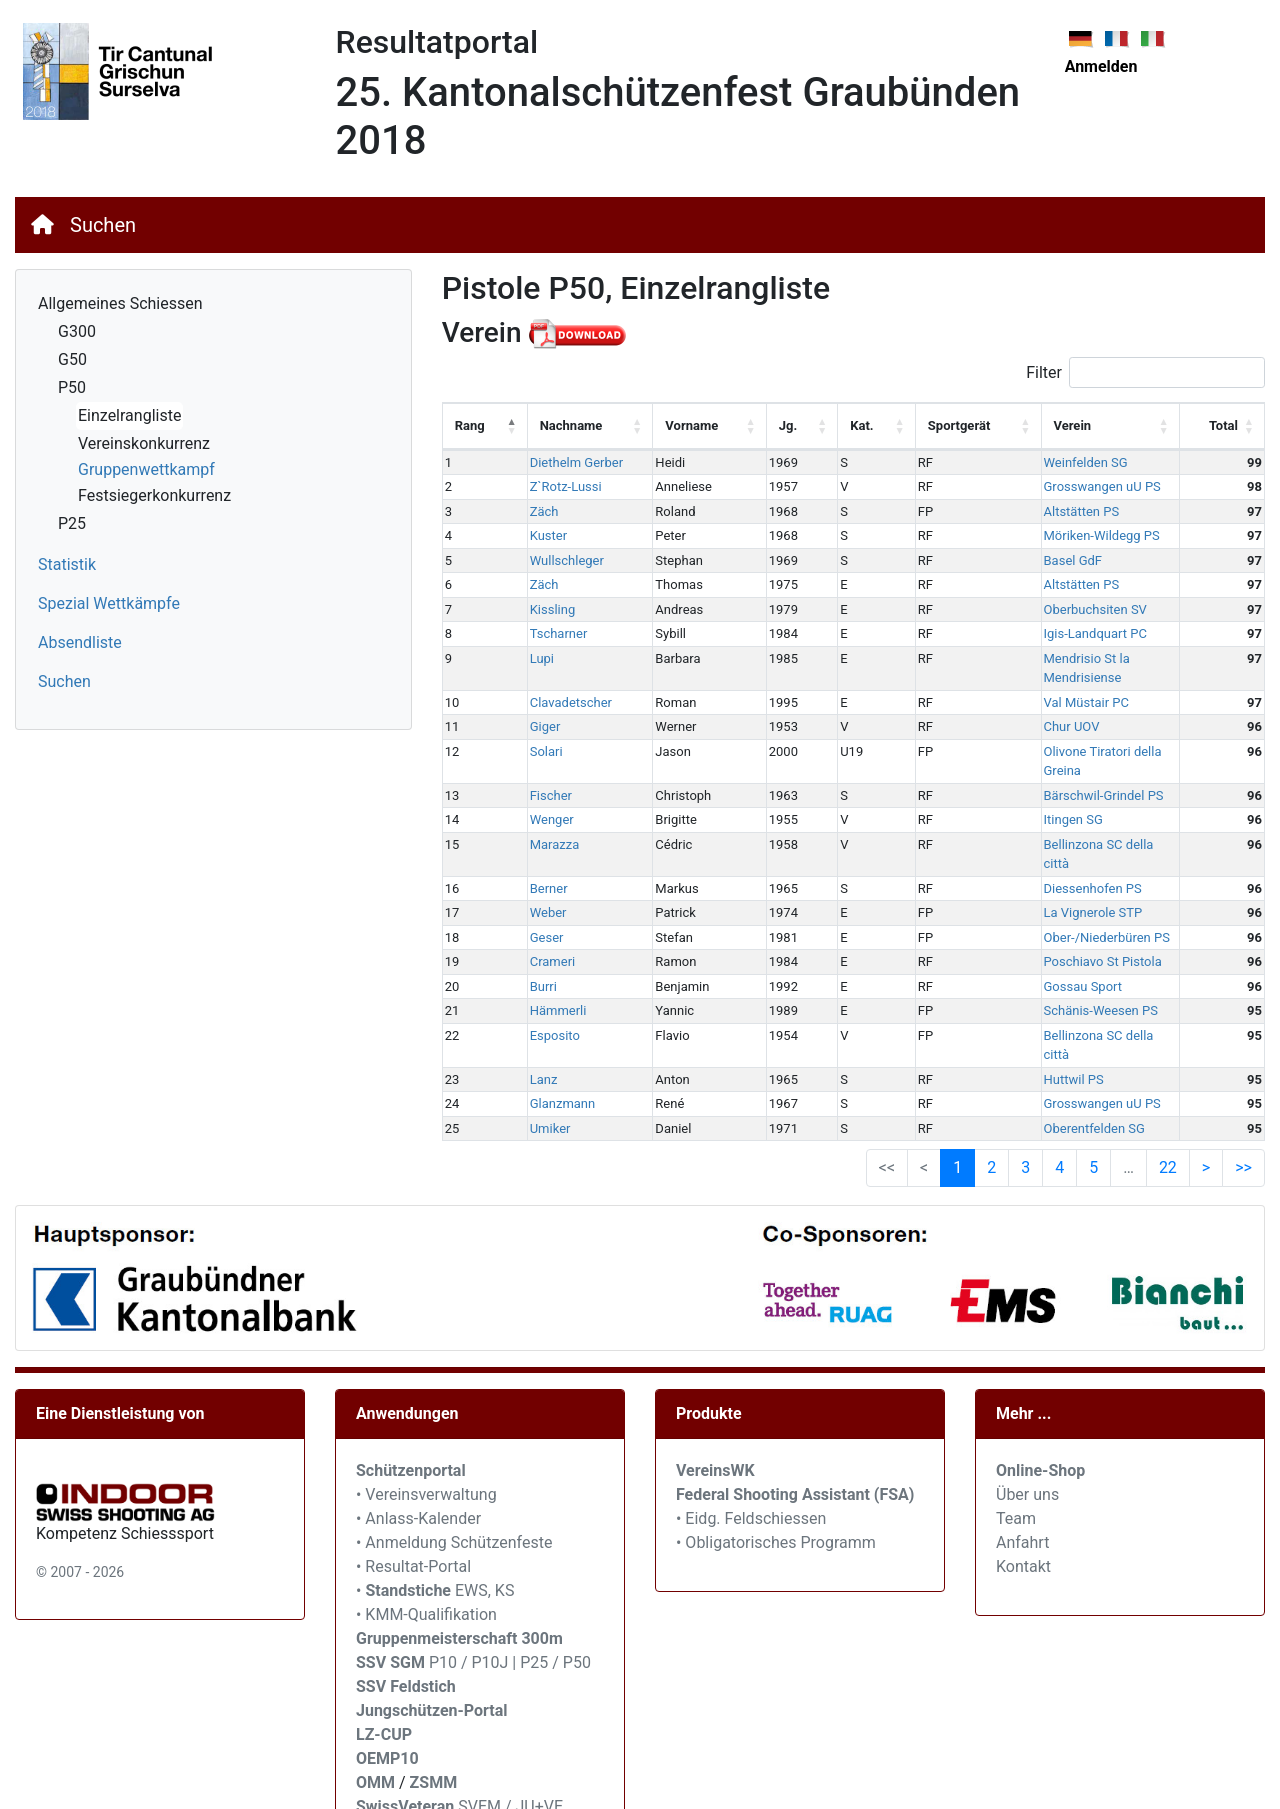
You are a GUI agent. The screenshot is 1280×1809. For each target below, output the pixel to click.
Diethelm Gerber (565, 462)
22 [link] (1168, 1089)
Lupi (531, 658)
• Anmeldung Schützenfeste (454, 1464)
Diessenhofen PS (1032, 829)
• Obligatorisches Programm (776, 1464)
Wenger (541, 780)
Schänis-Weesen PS (1040, 952)
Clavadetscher (560, 682)
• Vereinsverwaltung (426, 1416)
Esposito (544, 976)
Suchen (103, 225)
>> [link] (1243, 1089)
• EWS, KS (435, 1512)
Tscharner (548, 633)
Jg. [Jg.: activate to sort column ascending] (763, 425)
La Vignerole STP (1032, 854)
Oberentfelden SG (1033, 1050)
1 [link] (957, 1089)
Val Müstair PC (1025, 682)
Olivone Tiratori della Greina (1062, 731)
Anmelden (1101, 66)
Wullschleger (556, 560)
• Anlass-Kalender (418, 1440)
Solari (535, 731)
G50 (72, 359)
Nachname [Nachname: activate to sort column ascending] (560, 425)
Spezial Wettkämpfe (109, 603)
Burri (532, 927)
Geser (536, 878)
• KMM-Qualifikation (426, 1536)
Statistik (67, 564)
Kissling (542, 609)
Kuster (537, 535)
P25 (72, 523)
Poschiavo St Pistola (1042, 903)
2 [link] (991, 1089)
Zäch (533, 511)
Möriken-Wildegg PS (1041, 535)
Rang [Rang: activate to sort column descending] (470, 425)
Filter (1145, 372)
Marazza (544, 805)
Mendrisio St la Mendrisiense (1066, 658)
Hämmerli (547, 952)
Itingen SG (1012, 780)
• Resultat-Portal (413, 1488)
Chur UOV (1011, 707)
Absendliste (80, 642)
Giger (534, 707)
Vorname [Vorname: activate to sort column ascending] (665, 425)
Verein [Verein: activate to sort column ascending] (1012, 425)
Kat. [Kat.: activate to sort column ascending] (827, 425)
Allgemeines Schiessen (120, 303)
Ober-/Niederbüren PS (1046, 878)
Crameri (542, 903)
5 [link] (1093, 1089)
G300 (77, 331)
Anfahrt (1022, 1464)
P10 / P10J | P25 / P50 (473, 1584)
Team (1016, 1440)
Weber (537, 854)
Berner (538, 829)
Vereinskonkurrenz (144, 443)
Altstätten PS (1021, 511)
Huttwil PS (1013, 1001)
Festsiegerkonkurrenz (154, 495)
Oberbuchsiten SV (1034, 609)
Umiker (539, 1050)
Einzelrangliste (129, 415)
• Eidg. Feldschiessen (751, 1440)
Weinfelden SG (1025, 462)
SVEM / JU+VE (510, 1728)
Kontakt (1023, 1488)
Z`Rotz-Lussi (555, 486)
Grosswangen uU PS (1041, 486)
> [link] (1206, 1089)
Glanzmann (552, 1025)
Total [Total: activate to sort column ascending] (1223, 425)
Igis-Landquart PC (1034, 633)
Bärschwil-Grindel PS (1043, 756)
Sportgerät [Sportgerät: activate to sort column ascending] (915, 425)
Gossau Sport (1022, 927)
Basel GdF (1012, 560)
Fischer (540, 756)
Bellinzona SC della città (1052, 805)
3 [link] (1025, 1089)
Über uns (1027, 1416)
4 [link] (1059, 1089)
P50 (72, 387)
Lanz (533, 1001)
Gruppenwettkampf (146, 469)
